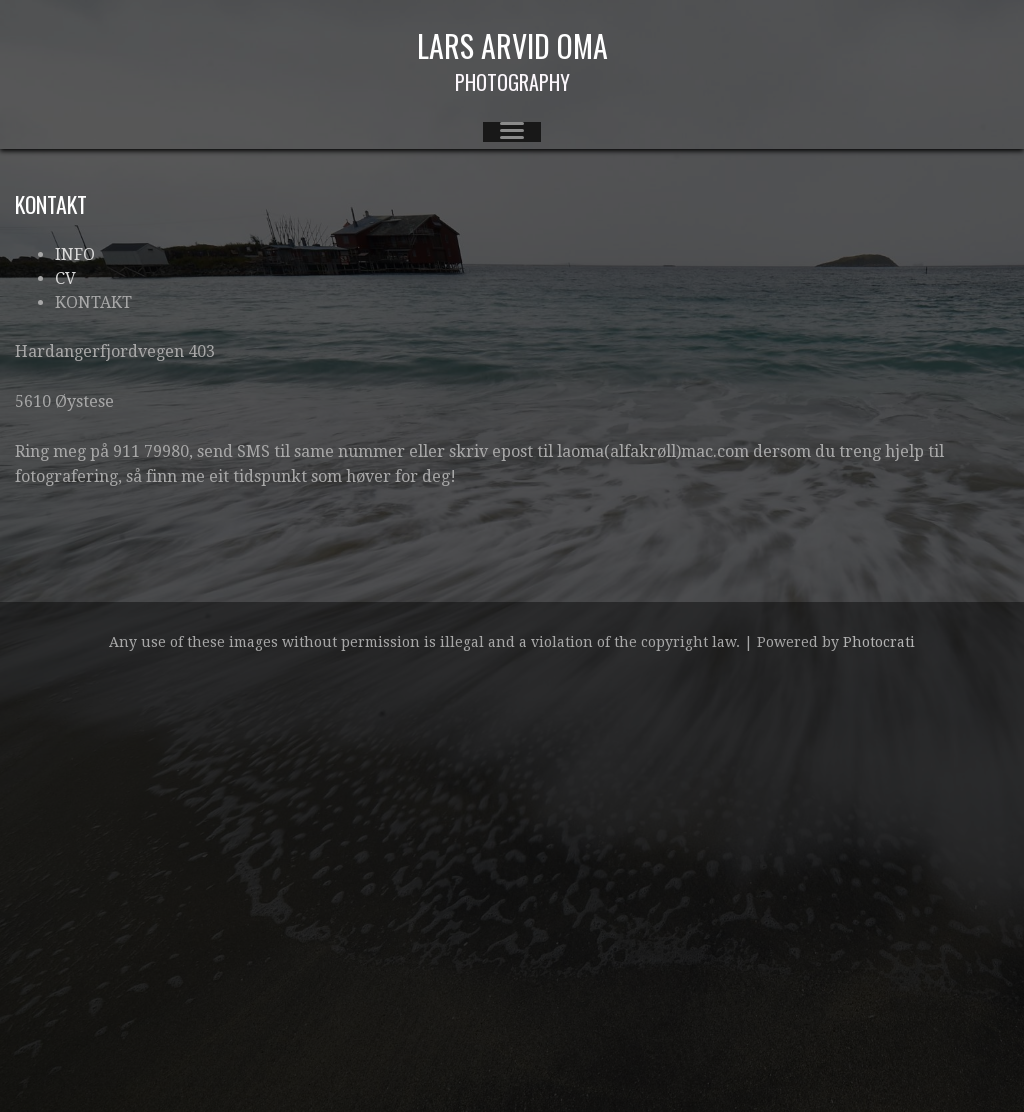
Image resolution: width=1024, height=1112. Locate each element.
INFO (75, 254)
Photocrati (879, 642)
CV (65, 278)
